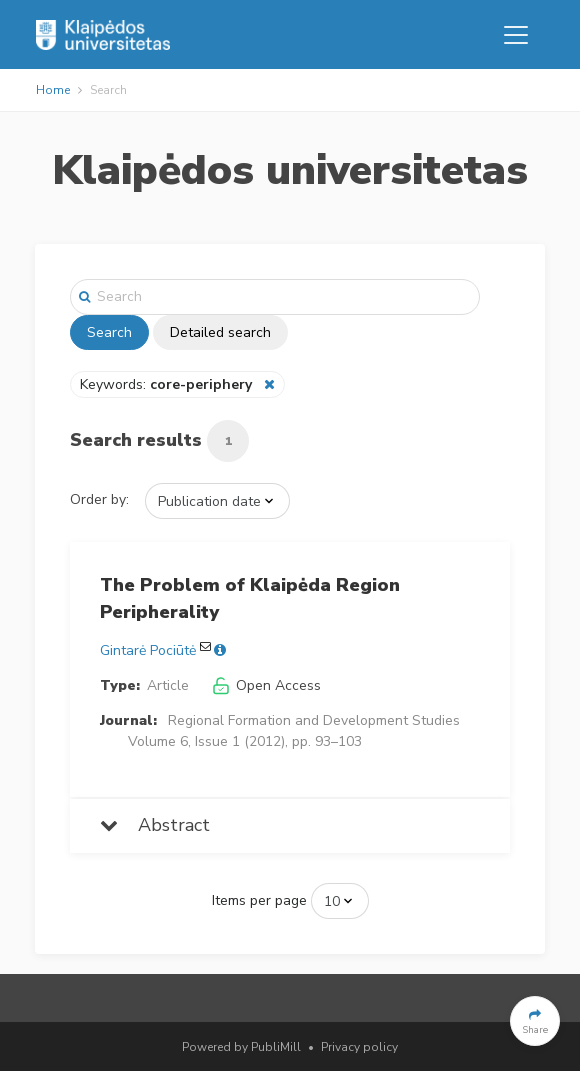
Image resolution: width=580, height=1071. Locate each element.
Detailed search (220, 332)
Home (53, 90)
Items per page (259, 900)
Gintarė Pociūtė (148, 650)
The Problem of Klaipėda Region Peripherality (250, 598)
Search (109, 332)
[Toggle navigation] (516, 35)
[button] (535, 1021)
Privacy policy (359, 1047)
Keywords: (168, 384)
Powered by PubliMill (241, 1047)
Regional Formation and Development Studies (314, 720)
